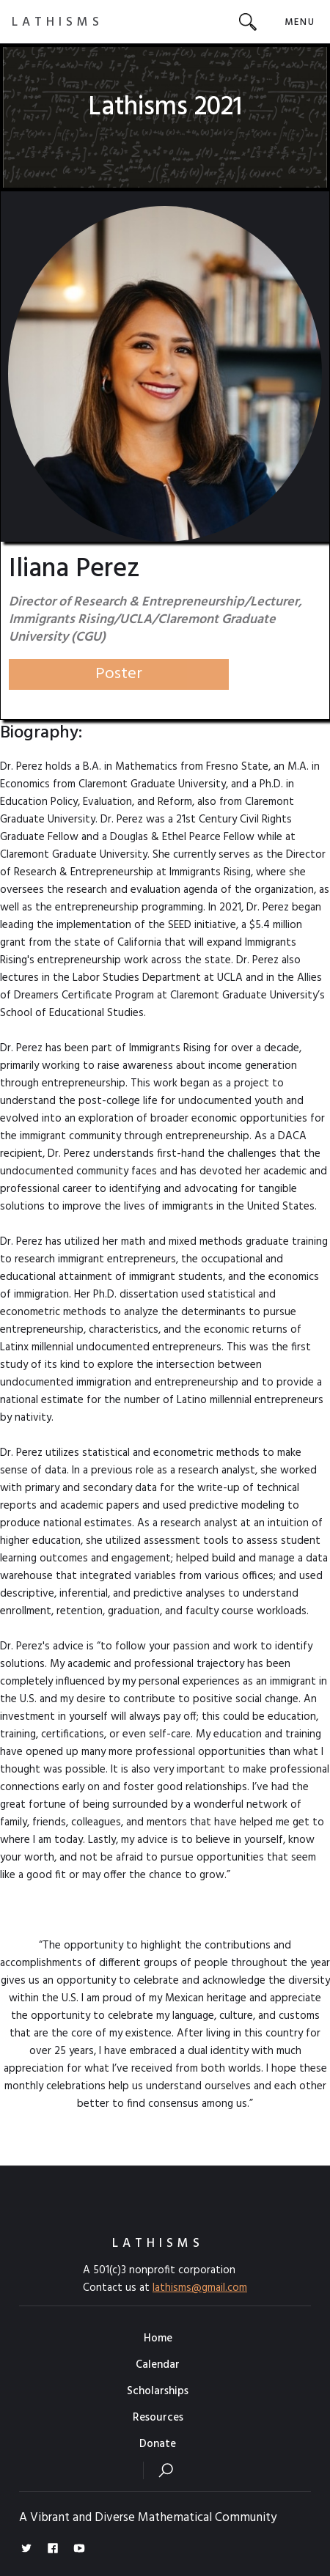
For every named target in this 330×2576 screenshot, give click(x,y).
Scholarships (157, 2391)
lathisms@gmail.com (200, 2288)
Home (158, 2338)
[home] (57, 21)
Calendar (158, 2365)
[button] (299, 21)
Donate (157, 2444)
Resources (158, 2417)
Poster (118, 674)
